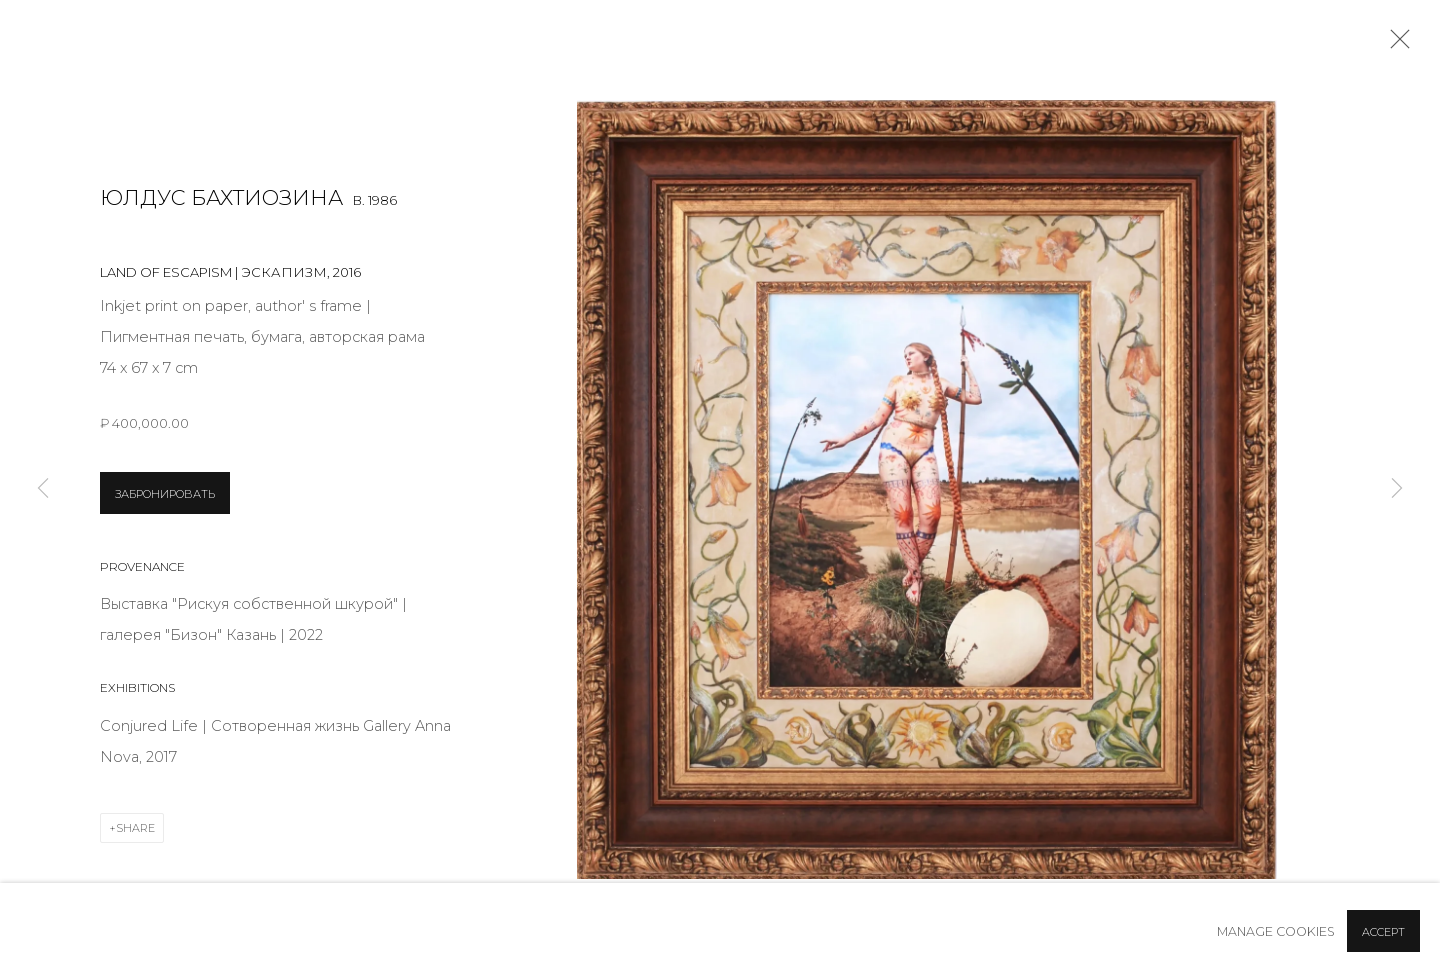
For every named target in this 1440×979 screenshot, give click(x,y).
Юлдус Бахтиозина (221, 197)
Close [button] (1395, 45)
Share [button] (135, 828)
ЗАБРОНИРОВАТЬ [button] (165, 494)
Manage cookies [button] (1276, 931)
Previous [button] (43, 489)
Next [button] (1397, 489)
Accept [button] (1383, 932)
